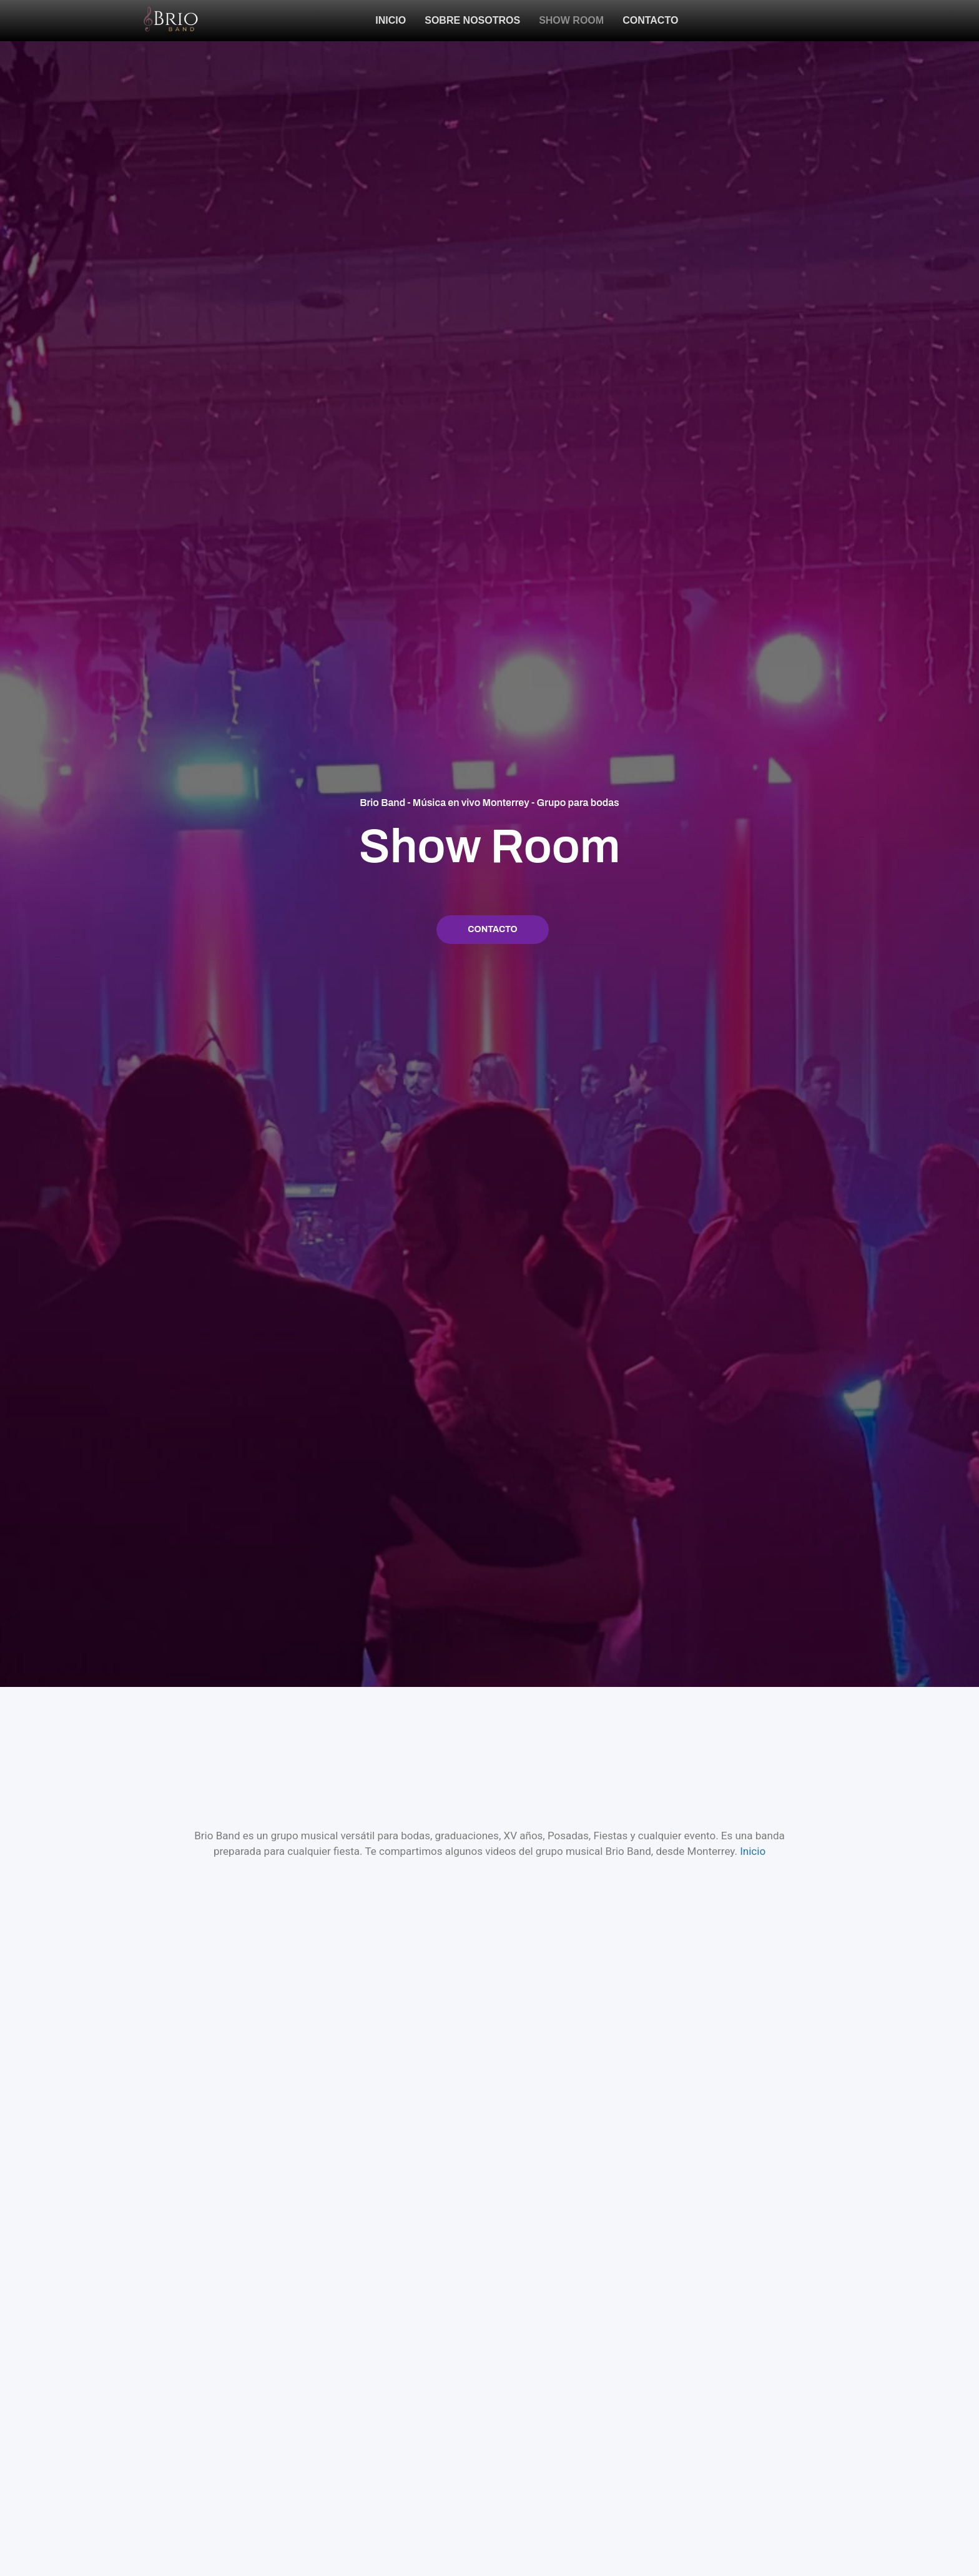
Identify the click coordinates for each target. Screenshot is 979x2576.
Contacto (650, 20)
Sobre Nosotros (472, 20)
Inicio (390, 20)
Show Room (571, 20)
